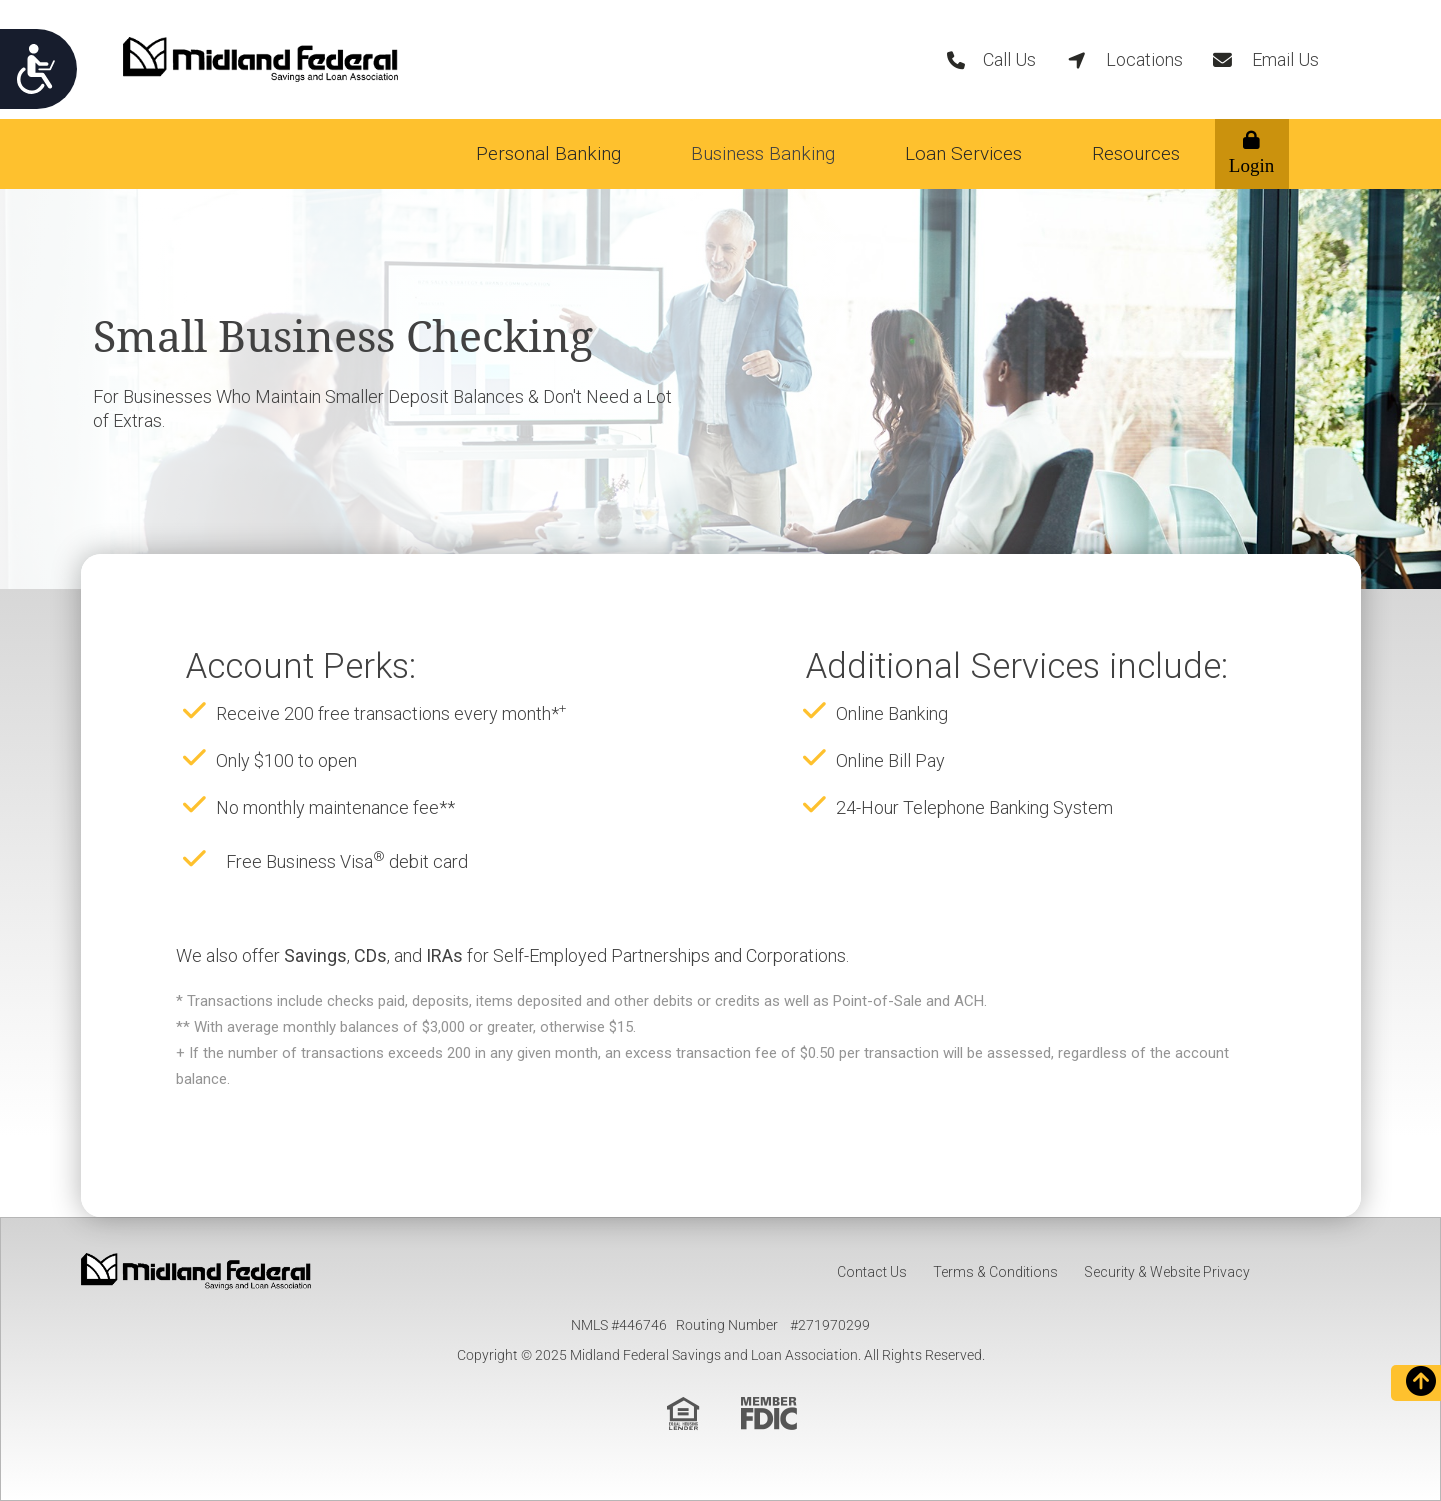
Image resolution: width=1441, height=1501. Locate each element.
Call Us (1009, 59)
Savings (315, 955)
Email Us (1285, 59)
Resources (1136, 153)
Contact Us (872, 1272)
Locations (1144, 59)
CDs (370, 955)
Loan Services (963, 153)
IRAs (444, 955)
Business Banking (763, 153)
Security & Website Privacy (1167, 1272)
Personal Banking (548, 153)
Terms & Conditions (995, 1272)
